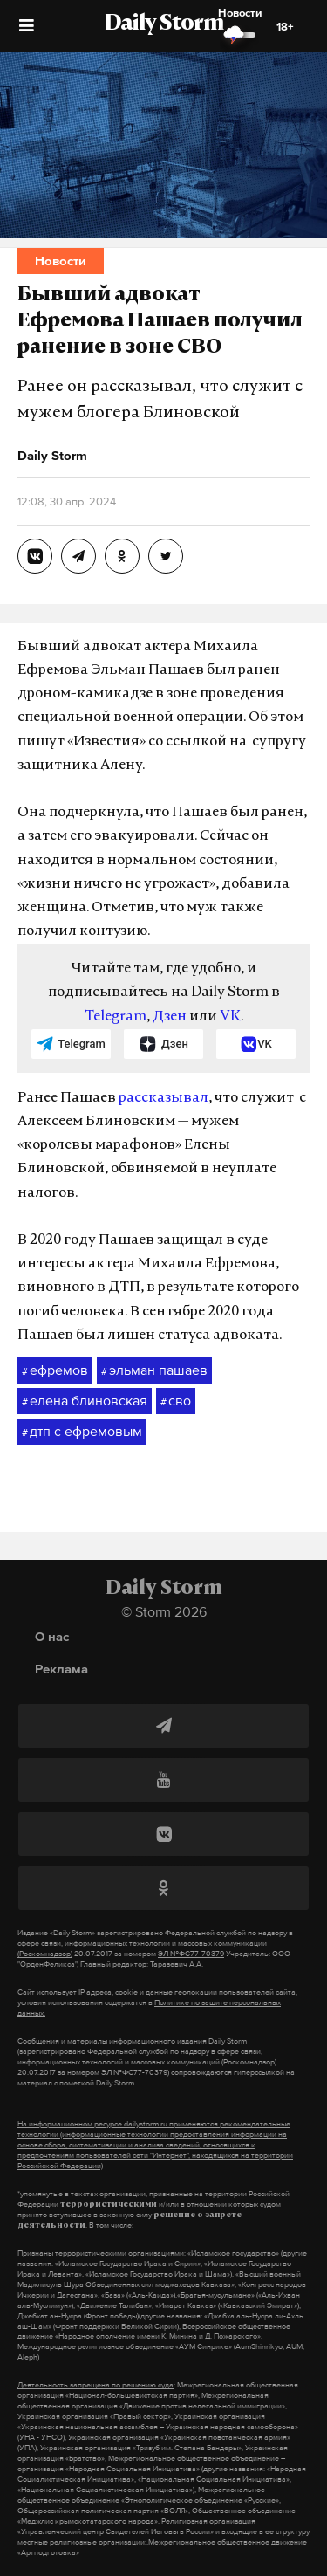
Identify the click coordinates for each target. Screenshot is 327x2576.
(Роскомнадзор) (44, 1953)
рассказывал (163, 1098)
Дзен (170, 1017)
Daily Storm (164, 24)
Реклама (61, 1668)
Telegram (115, 1017)
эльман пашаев (154, 1370)
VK (230, 1017)
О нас (52, 1636)
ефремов (55, 1370)
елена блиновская (84, 1401)
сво (175, 1401)
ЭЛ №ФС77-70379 (191, 1953)
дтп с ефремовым (82, 1431)
